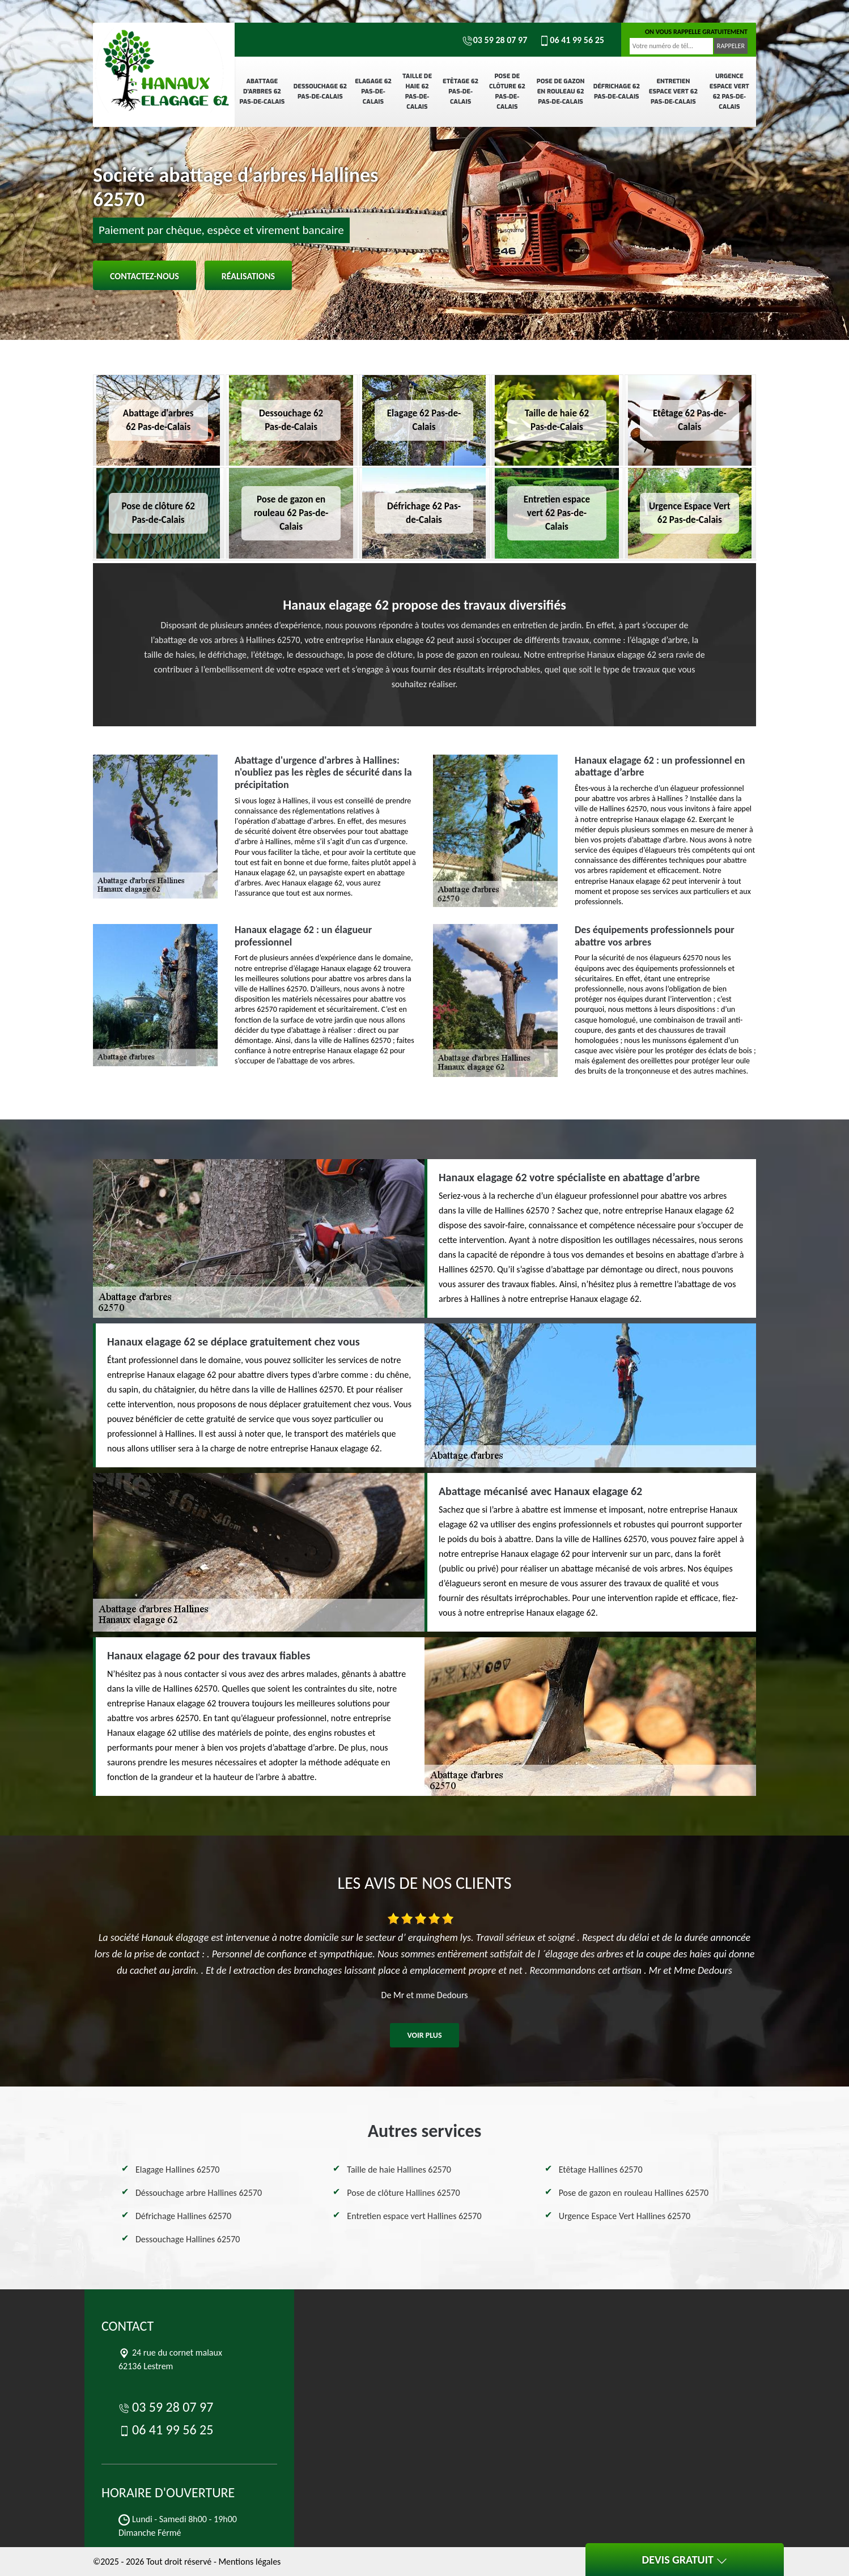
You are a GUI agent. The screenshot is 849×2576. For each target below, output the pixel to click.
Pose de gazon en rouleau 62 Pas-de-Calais (560, 91)
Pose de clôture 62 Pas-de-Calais (507, 91)
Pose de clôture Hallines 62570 (403, 2192)
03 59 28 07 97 (495, 40)
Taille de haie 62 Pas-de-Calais (417, 91)
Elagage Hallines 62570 (177, 2169)
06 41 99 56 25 (571, 40)
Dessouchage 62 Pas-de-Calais (320, 91)
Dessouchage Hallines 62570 (187, 2239)
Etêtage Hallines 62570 (601, 2169)
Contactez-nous (144, 276)
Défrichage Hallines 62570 (183, 2216)
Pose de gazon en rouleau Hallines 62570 (633, 2192)
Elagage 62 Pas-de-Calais (373, 91)
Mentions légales (249, 2561)
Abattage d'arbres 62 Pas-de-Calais (262, 91)
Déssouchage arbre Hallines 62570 (198, 2192)
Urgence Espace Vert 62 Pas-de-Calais (729, 91)
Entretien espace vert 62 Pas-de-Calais (673, 91)
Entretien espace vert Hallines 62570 (414, 2216)
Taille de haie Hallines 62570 (399, 2169)
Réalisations (248, 276)
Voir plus (424, 2035)
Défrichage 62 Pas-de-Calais (616, 91)
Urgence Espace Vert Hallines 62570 (624, 2216)
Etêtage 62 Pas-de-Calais (460, 91)
